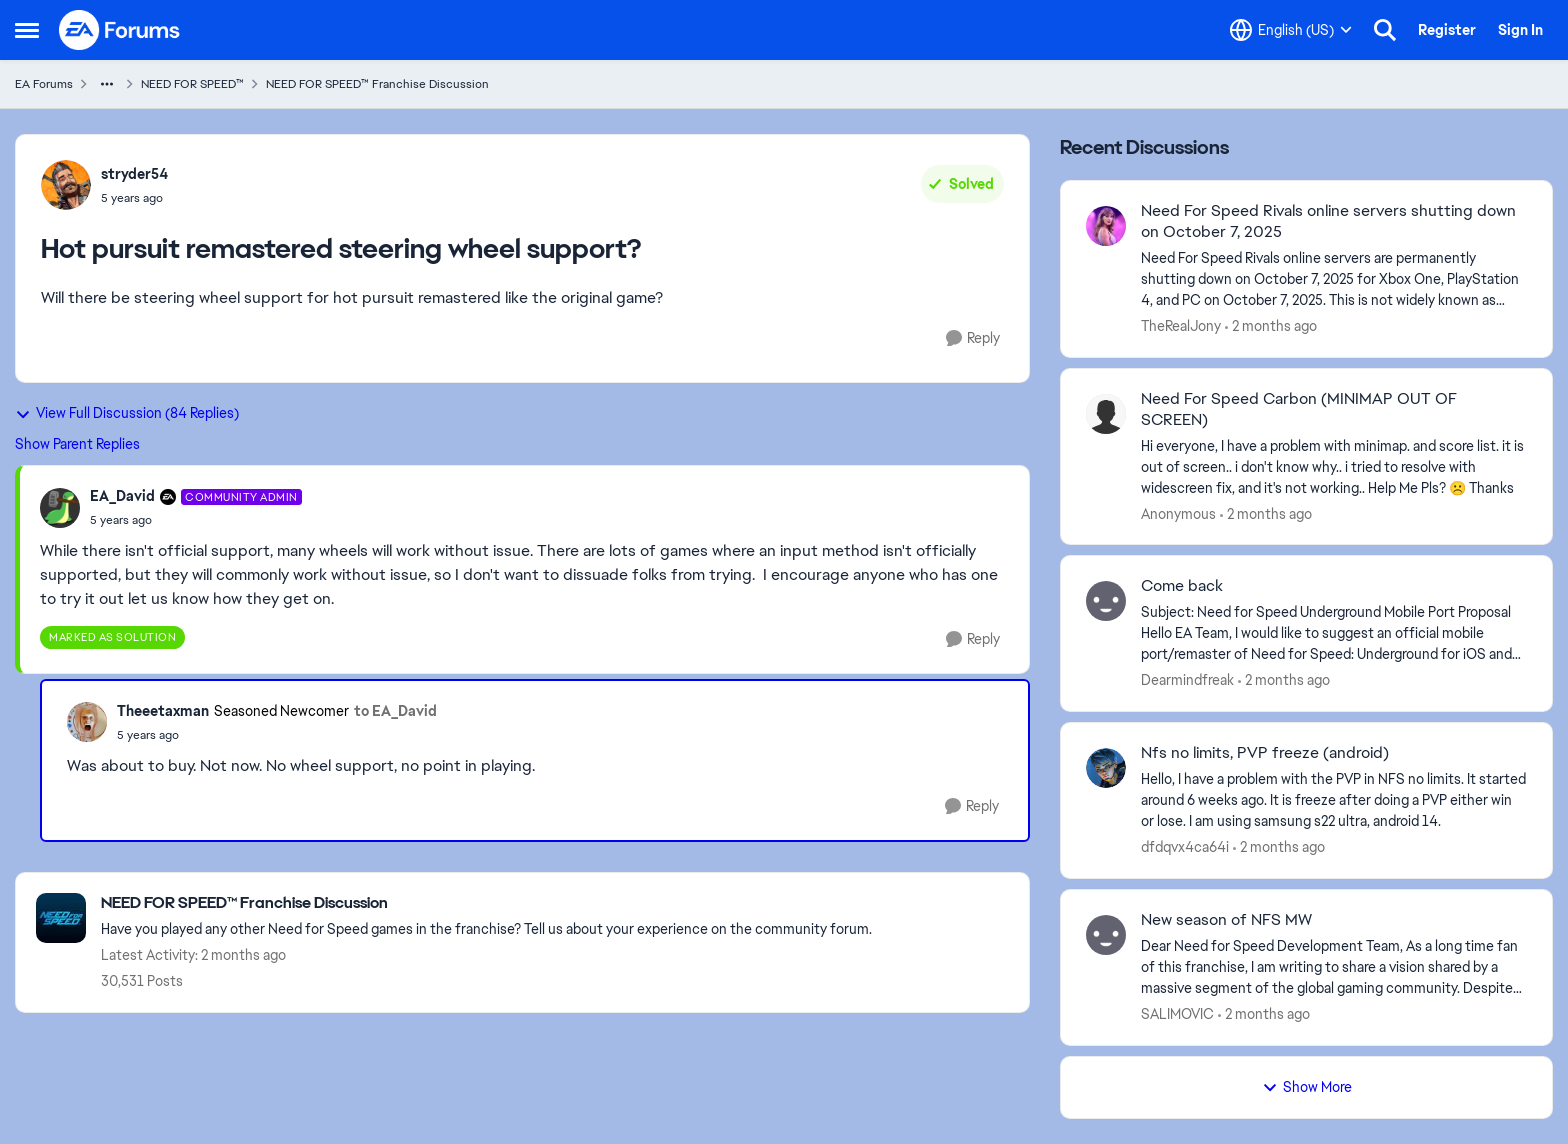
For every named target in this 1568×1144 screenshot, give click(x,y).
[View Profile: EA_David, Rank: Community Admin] (60, 508)
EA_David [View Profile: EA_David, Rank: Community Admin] (122, 496)
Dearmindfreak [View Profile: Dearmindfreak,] (1187, 680)
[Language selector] (1291, 30)
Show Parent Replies (77, 444)
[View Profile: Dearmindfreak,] (1106, 601)
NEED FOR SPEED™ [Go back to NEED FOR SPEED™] (192, 84)
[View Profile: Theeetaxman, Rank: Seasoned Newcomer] (87, 722)
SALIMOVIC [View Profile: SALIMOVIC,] (1177, 1014)
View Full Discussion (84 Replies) (127, 413)
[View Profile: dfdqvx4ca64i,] (1106, 768)
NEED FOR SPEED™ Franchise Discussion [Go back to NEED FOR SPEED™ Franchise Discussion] (377, 84)
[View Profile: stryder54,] (66, 185)
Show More (1307, 1087)
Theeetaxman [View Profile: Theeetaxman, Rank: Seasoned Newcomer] (163, 711)
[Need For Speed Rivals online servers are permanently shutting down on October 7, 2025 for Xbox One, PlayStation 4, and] (1334, 279)
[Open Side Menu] (27, 30)
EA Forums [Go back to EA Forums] (44, 84)
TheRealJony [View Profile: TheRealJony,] (1181, 326)
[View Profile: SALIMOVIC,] (1106, 935)
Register (1447, 30)
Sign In (1520, 30)
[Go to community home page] (120, 30)
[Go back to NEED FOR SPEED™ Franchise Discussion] (486, 903)
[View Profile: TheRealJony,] (1106, 226)
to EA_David (395, 711)
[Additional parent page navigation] (107, 84)
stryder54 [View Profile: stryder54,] (134, 174)
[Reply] (973, 338)
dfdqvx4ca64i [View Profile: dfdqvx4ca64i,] (1185, 847)
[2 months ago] (1271, 326)
